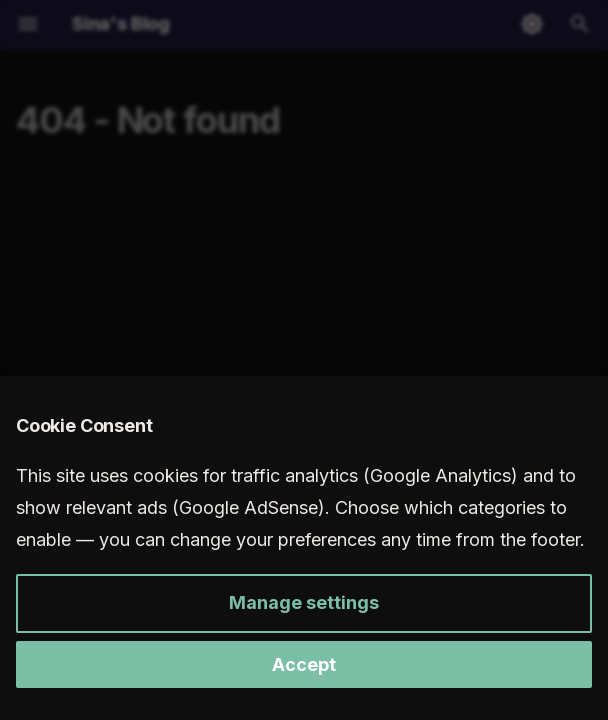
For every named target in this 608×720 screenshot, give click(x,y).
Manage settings (304, 602)
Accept (304, 664)
